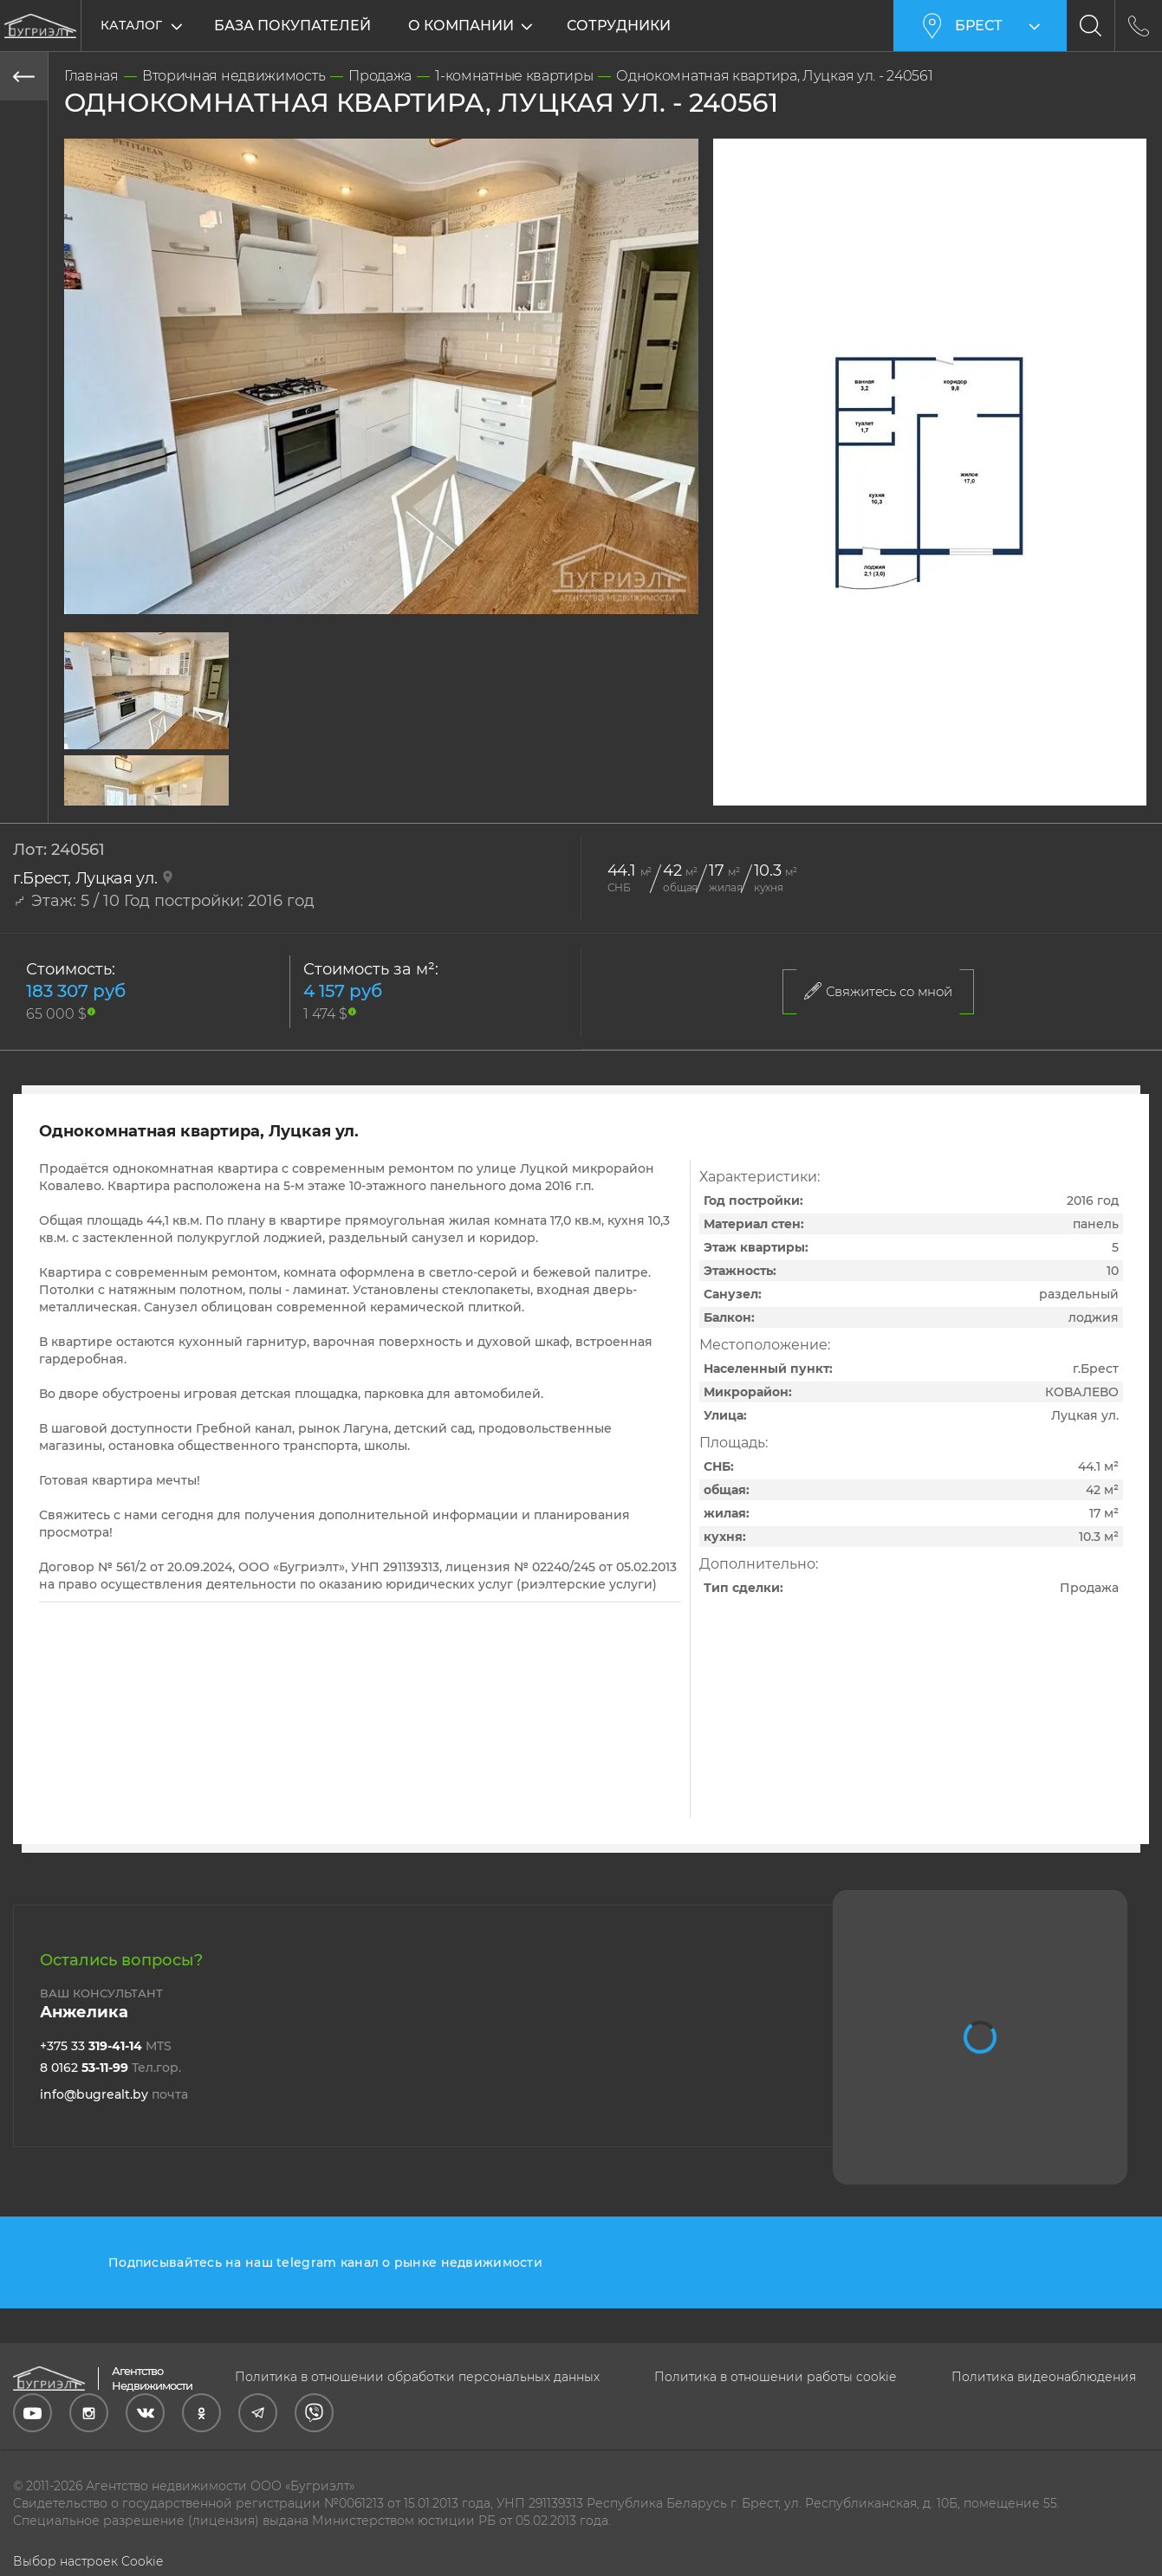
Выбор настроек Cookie (88, 2561)
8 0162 (110, 2067)
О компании (461, 25)
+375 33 (106, 2046)
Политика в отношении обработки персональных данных (417, 2377)
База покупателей (292, 25)
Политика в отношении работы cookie (775, 2377)
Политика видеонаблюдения (1043, 2377)
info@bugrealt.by (114, 2094)
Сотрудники (619, 25)
